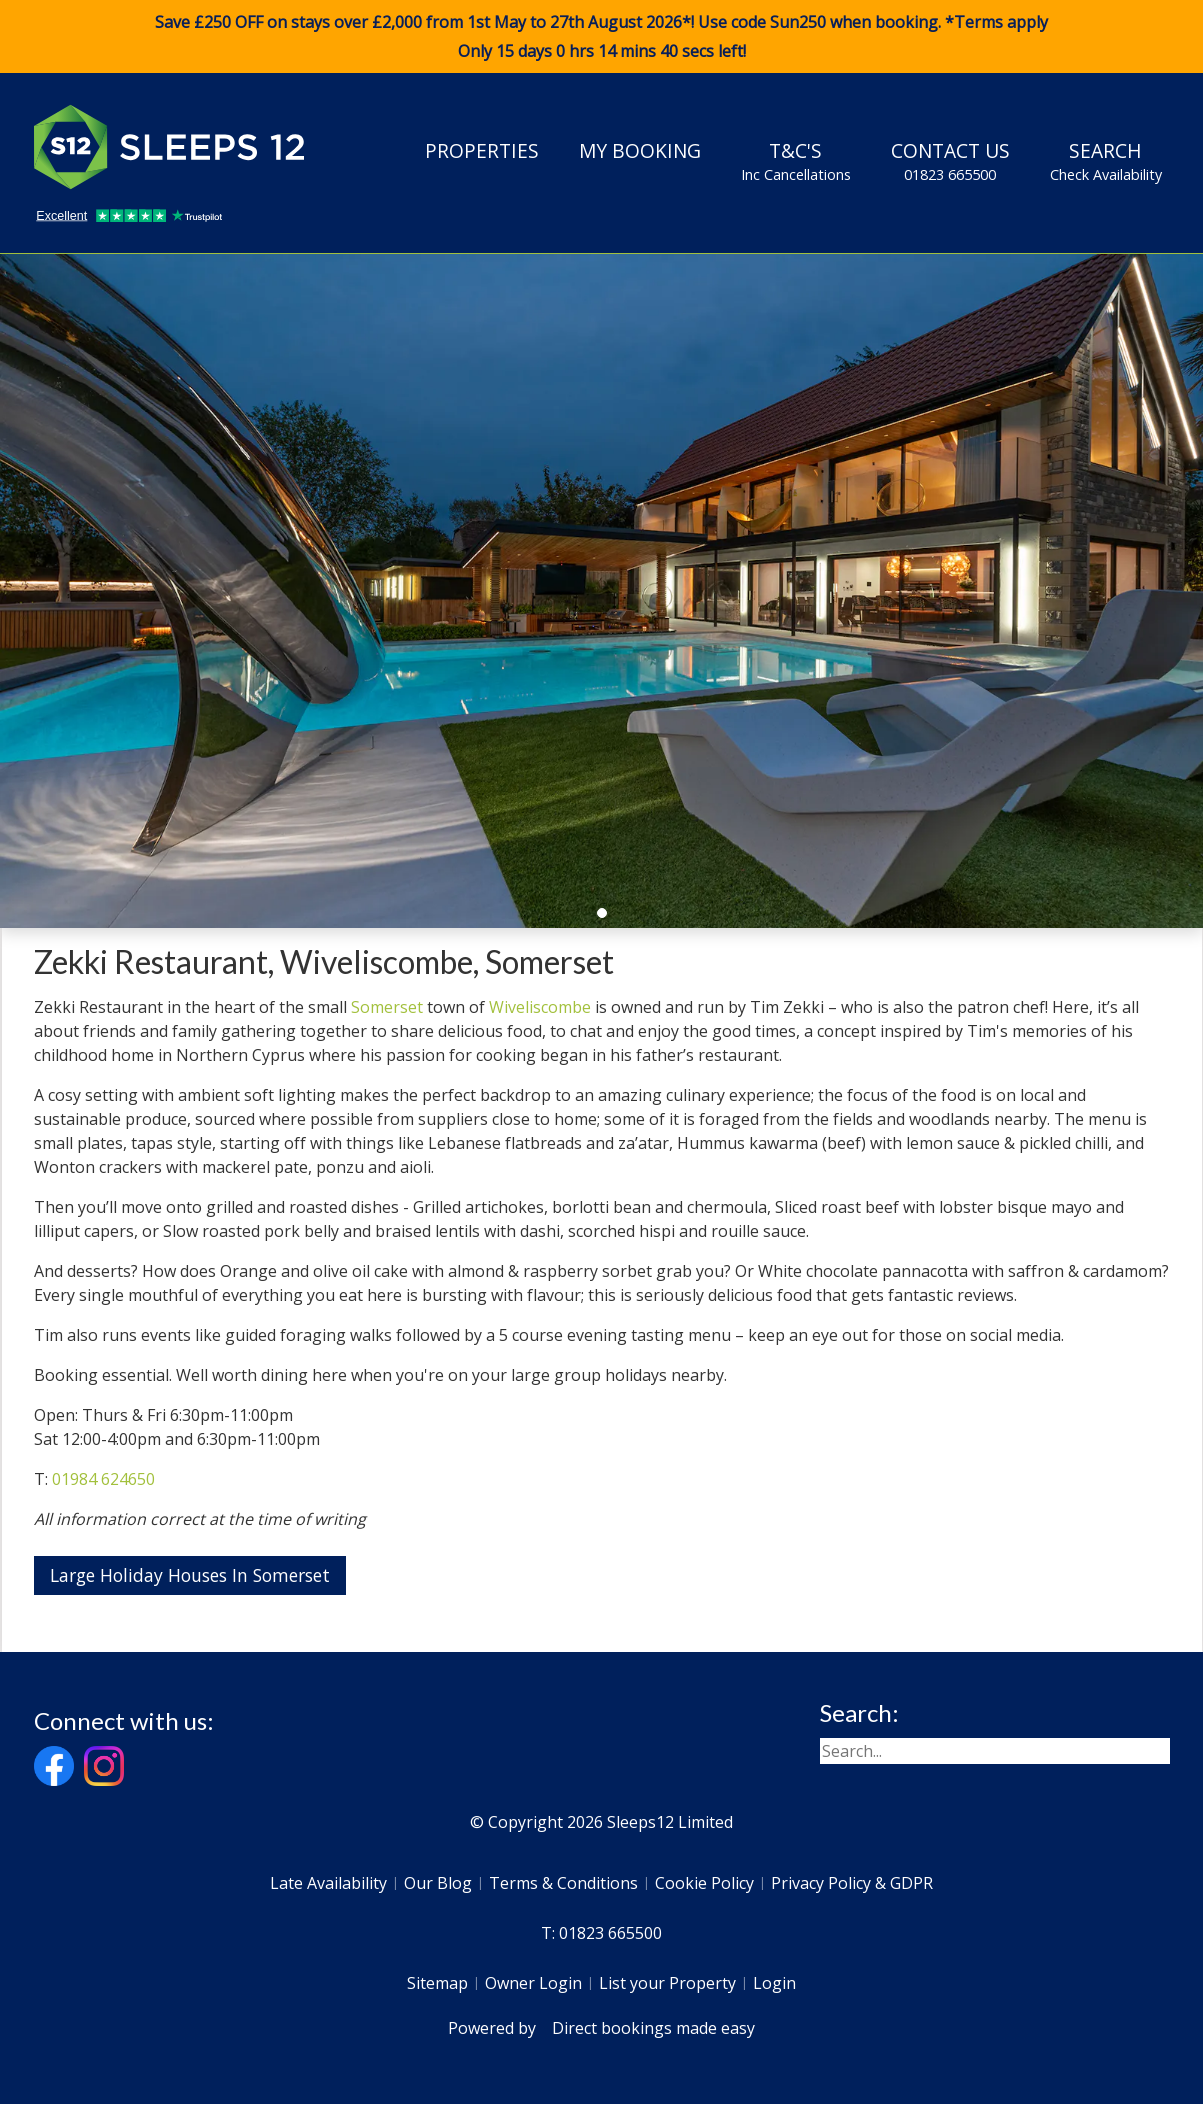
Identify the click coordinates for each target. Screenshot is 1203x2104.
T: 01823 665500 (601, 1933)
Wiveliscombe (540, 1007)
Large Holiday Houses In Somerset (190, 1575)
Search (1106, 161)
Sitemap (437, 1983)
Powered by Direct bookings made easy (601, 2028)
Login (774, 1983)
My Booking (640, 150)
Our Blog (438, 1883)
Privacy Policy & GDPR (852, 1883)
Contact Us (950, 161)
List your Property (667, 1983)
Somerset (387, 1007)
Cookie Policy (704, 1883)
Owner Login (533, 1983)
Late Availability (328, 1883)
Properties (482, 150)
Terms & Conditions (563, 1883)
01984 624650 (103, 1479)
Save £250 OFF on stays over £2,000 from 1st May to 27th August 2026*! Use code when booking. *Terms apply (601, 37)
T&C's (796, 161)
